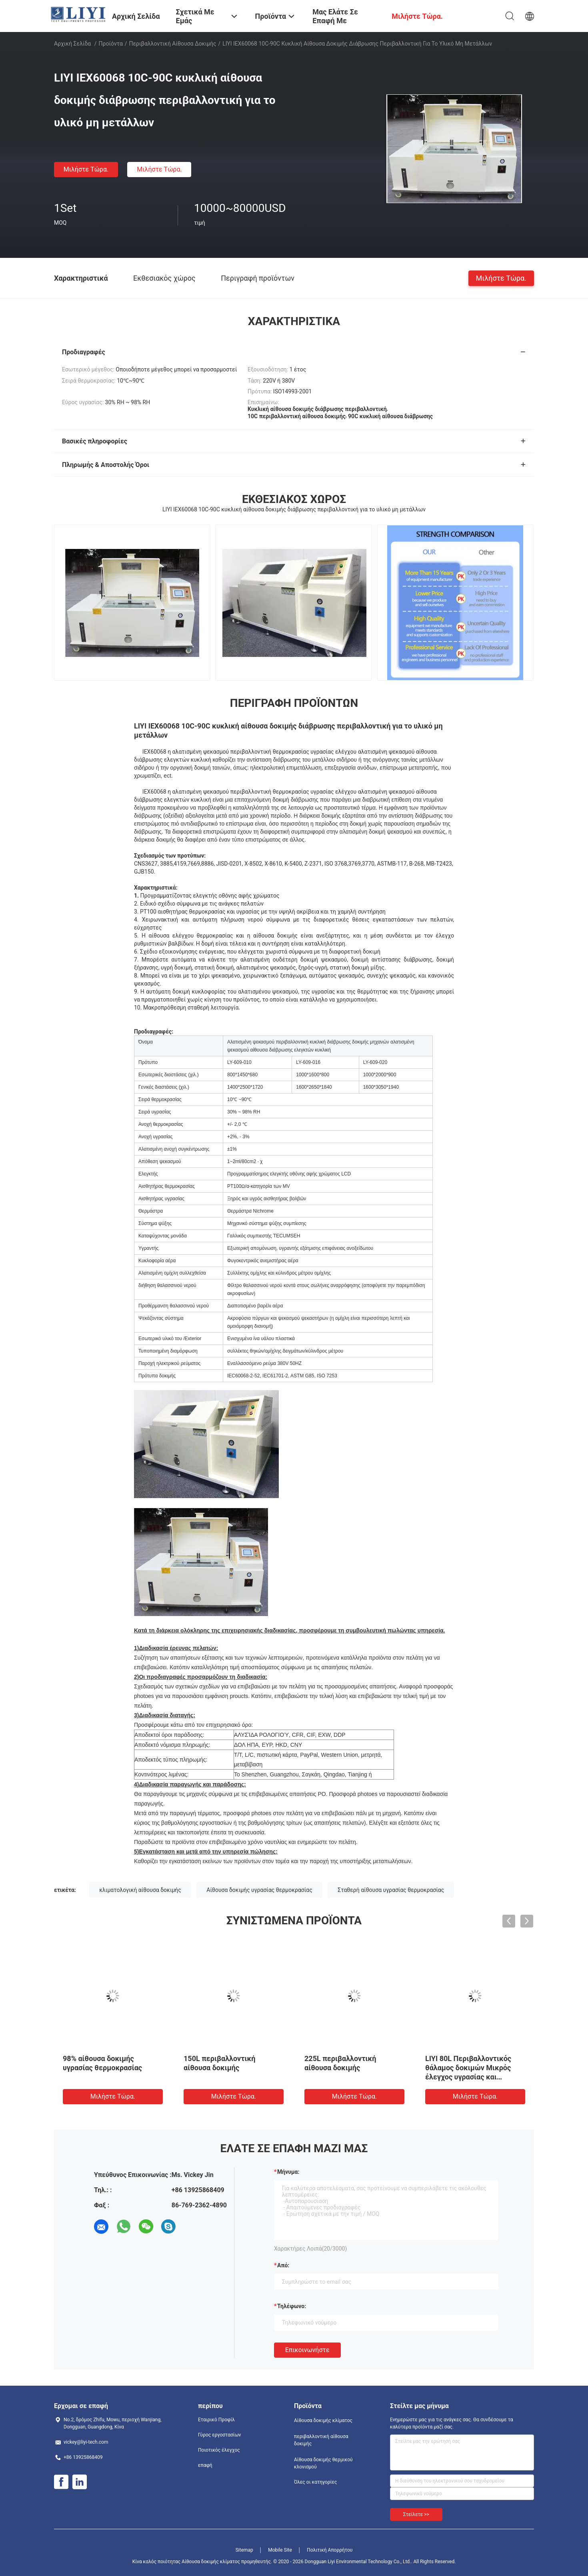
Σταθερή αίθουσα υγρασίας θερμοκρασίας (391, 1890)
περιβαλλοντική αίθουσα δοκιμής (172, 43)
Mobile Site (280, 2550)
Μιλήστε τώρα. (86, 169)
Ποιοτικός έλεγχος (219, 2450)
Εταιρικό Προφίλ (216, 2419)
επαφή (205, 2465)
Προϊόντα (111, 43)
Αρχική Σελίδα (72, 43)
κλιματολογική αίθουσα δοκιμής (140, 1890)
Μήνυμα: (288, 2172)
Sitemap (244, 2550)
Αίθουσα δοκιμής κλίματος (323, 2420)
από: (283, 2265)
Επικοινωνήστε (307, 2350)
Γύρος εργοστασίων (219, 2435)
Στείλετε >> (416, 2514)
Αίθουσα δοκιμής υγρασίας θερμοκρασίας (259, 1890)
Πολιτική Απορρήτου (329, 2550)
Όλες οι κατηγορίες (315, 2482)
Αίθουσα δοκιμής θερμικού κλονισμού (323, 2463)
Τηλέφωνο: (291, 2306)
